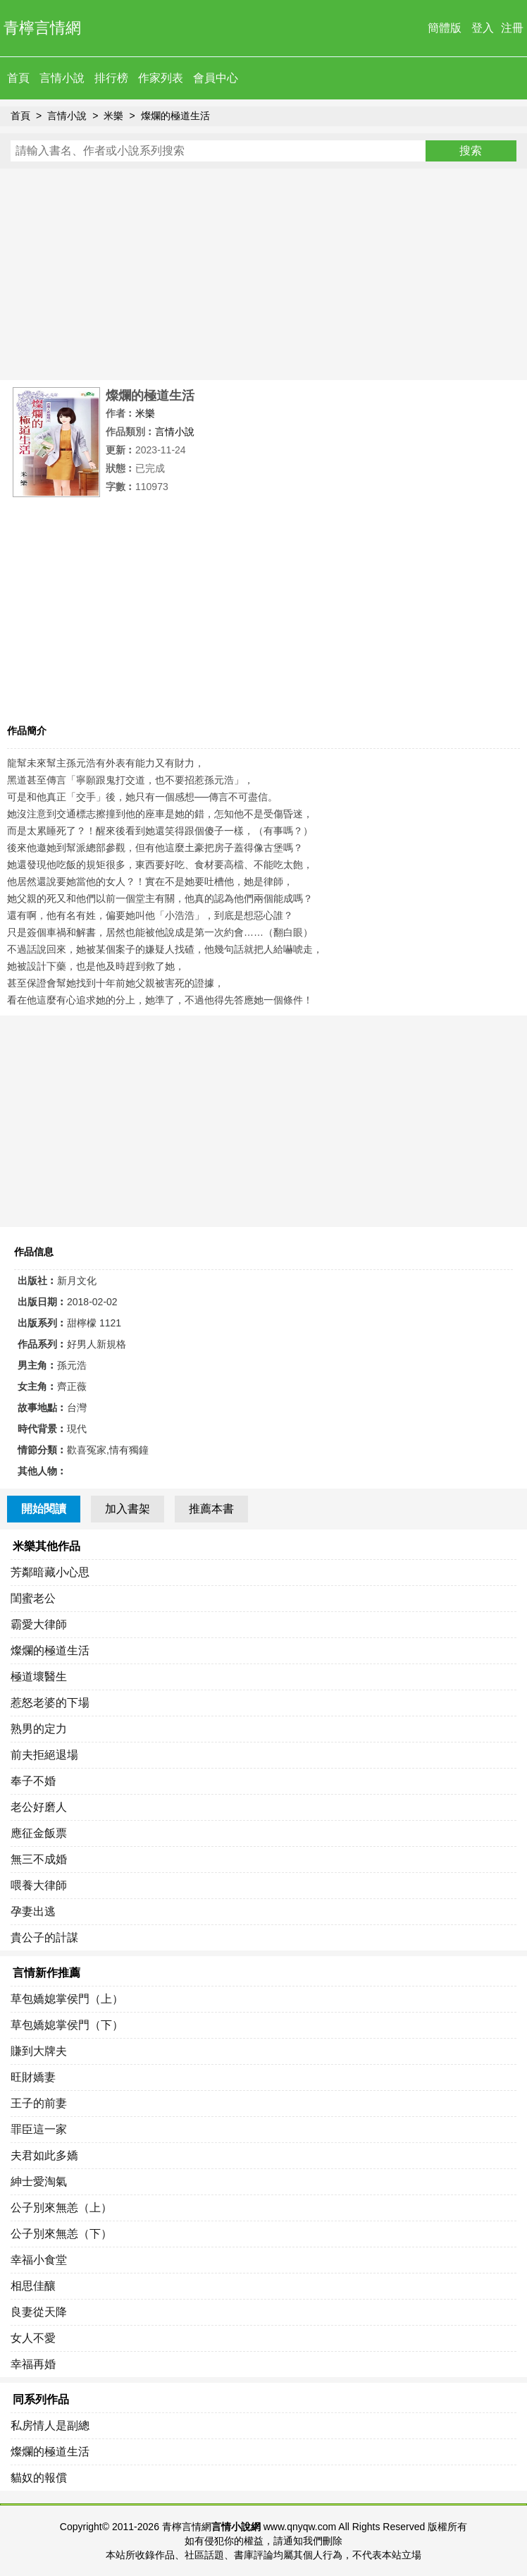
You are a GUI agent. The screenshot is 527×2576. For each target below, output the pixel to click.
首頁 (18, 78)
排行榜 (111, 78)
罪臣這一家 (39, 2129)
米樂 (113, 115)
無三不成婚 (39, 1859)
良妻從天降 (39, 2312)
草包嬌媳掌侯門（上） (67, 1999)
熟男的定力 (39, 1729)
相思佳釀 (33, 2286)
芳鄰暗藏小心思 (50, 1572)
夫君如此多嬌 (44, 2155)
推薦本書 (211, 1509)
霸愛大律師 (39, 1624)
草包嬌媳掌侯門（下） (67, 2025)
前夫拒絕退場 (44, 1755)
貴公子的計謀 (44, 1937)
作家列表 (160, 78)
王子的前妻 (39, 2103)
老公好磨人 (39, 1807)
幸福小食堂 (39, 2260)
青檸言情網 (42, 28)
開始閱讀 (43, 1509)
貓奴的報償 (39, 2478)
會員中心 (215, 78)
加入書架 (127, 1509)
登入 (482, 28)
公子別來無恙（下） (61, 2234)
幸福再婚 (33, 2364)
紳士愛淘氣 (39, 2181)
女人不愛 (33, 2338)
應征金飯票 (39, 1833)
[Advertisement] (263, 274)
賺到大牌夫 (39, 2051)
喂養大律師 (39, 1885)
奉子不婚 (33, 1781)
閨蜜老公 (33, 1598)
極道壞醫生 (39, 1677)
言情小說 (62, 78)
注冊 (512, 28)
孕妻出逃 (33, 1911)
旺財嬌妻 (33, 2077)
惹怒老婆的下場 (50, 1703)
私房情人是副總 (50, 2425)
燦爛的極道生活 (175, 115)
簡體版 (444, 28)
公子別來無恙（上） (61, 2208)
